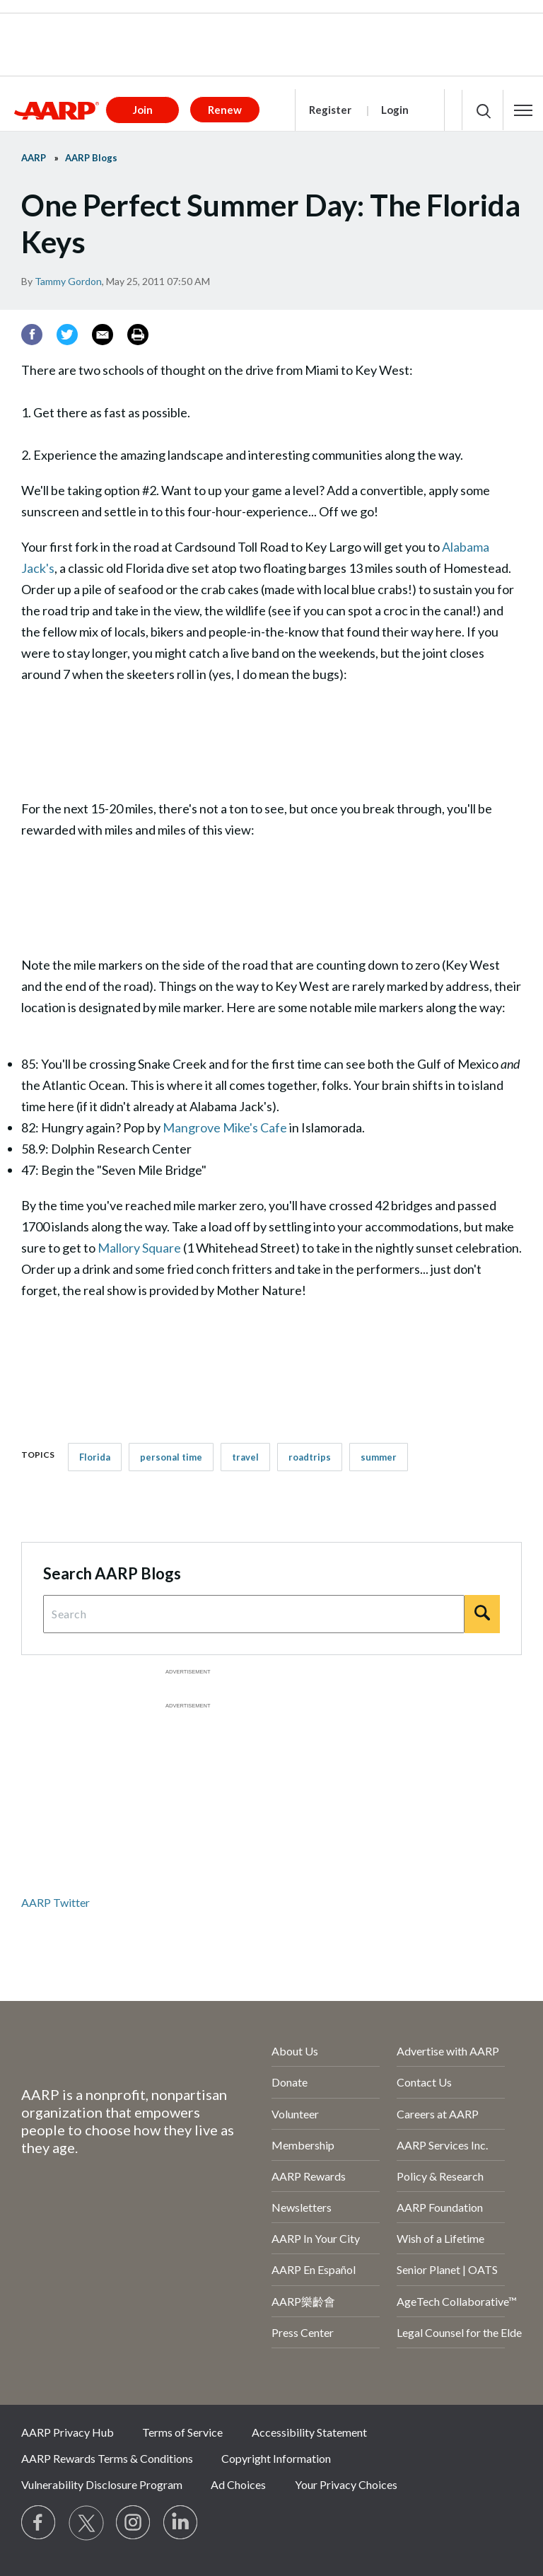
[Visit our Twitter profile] (86, 2523)
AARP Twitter (55, 1902)
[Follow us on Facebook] (39, 2523)
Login (395, 109)
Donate (290, 2082)
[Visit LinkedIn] (181, 2523)
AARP (33, 157)
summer (379, 1457)
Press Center (303, 2332)
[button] (523, 110)
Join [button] (143, 109)
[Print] (137, 334)
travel (245, 1457)
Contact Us (424, 2082)
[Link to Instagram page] (133, 2523)
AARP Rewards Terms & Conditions (107, 2458)
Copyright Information (276, 2458)
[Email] (102, 334)
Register (330, 109)
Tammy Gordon (68, 281)
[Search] (482, 1614)
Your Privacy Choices (346, 2484)
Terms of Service (182, 2432)
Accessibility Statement (309, 2432)
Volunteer (295, 2113)
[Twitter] (67, 334)
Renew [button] (225, 109)
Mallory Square (139, 1247)
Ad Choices (238, 2484)
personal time (171, 1457)
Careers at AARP (438, 2113)
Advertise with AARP (448, 2051)
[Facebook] (31, 334)
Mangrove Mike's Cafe (225, 1127)
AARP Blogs (91, 157)
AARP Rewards (309, 2176)
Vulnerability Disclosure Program (101, 2484)
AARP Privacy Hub (67, 2432)
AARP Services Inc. (442, 2145)
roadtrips (309, 1457)
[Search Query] (254, 1614)
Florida (94, 1457)
